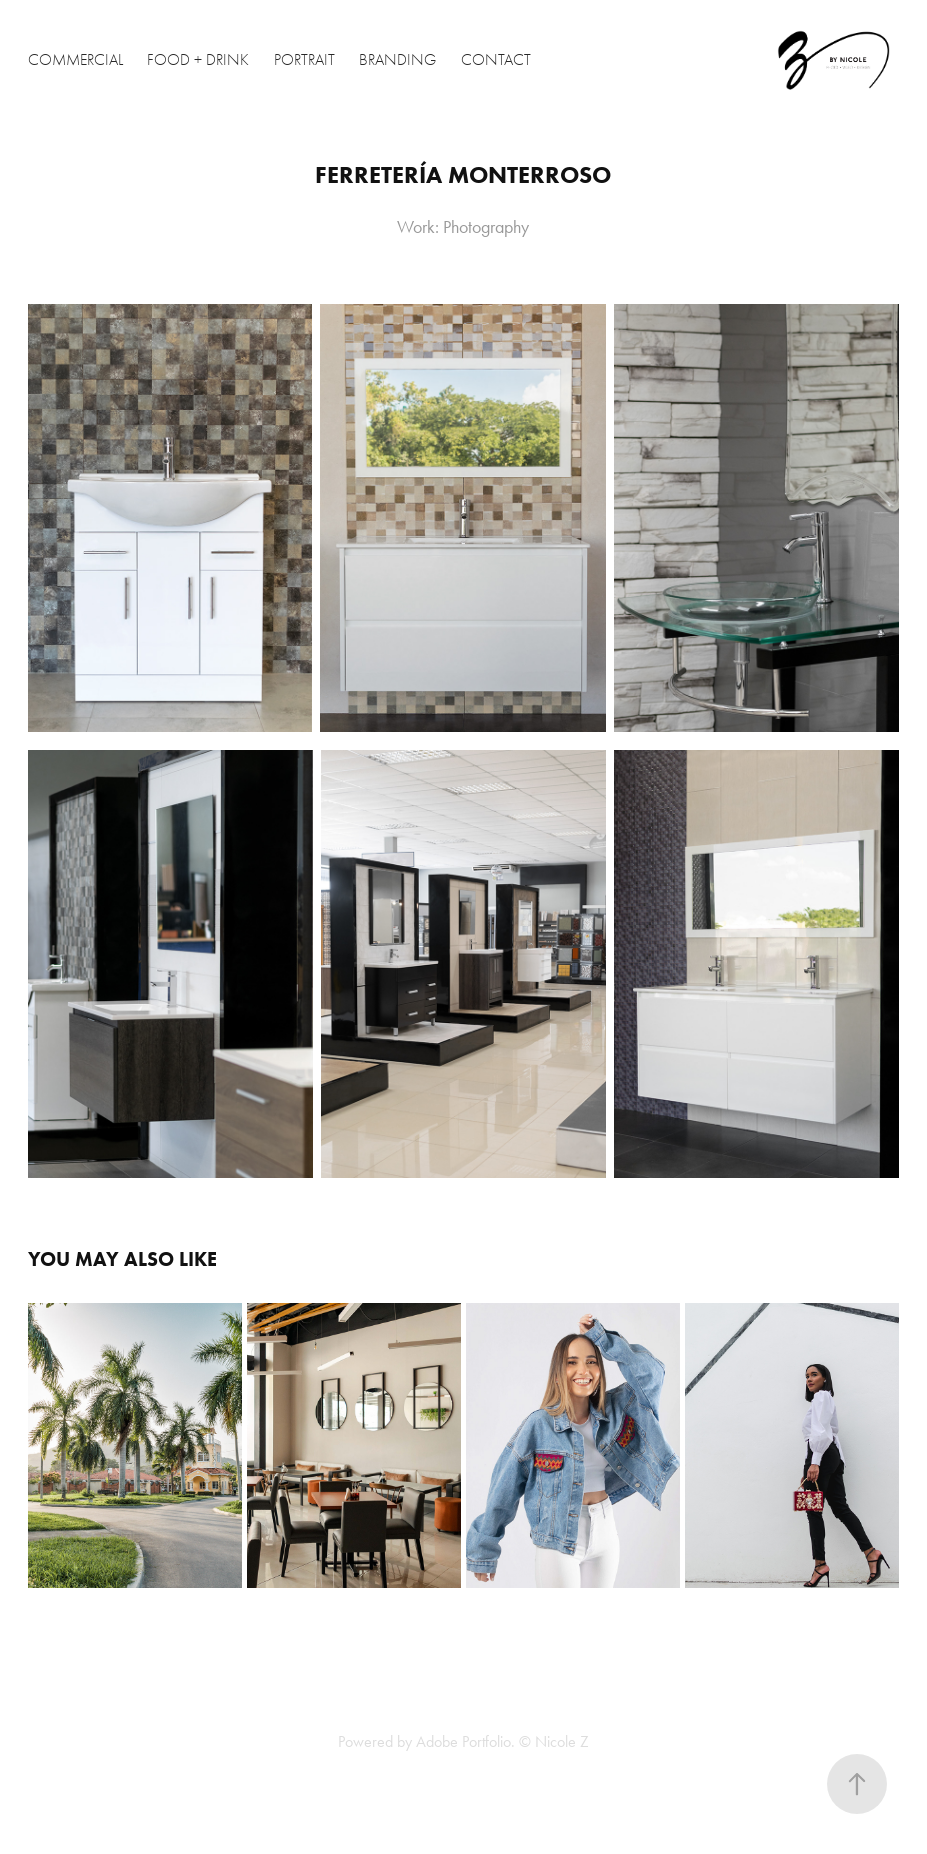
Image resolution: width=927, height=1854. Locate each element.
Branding (397, 60)
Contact (496, 60)
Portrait (304, 60)
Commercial (75, 60)
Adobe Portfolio (463, 1741)
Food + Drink (198, 60)
